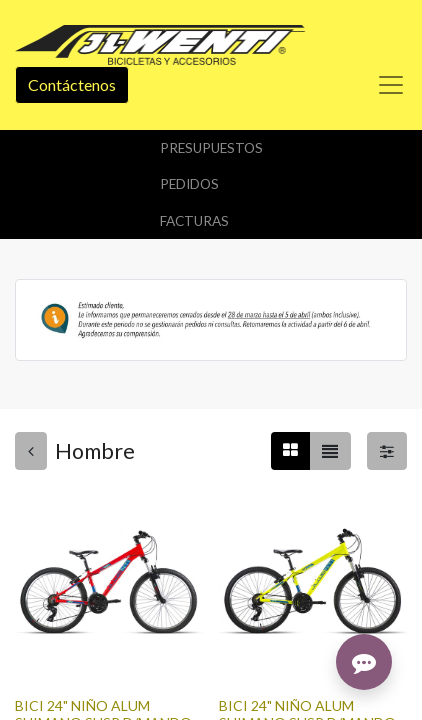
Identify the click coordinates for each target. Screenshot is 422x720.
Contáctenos (72, 84)
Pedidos (189, 184)
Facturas (194, 221)
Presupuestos (211, 148)
